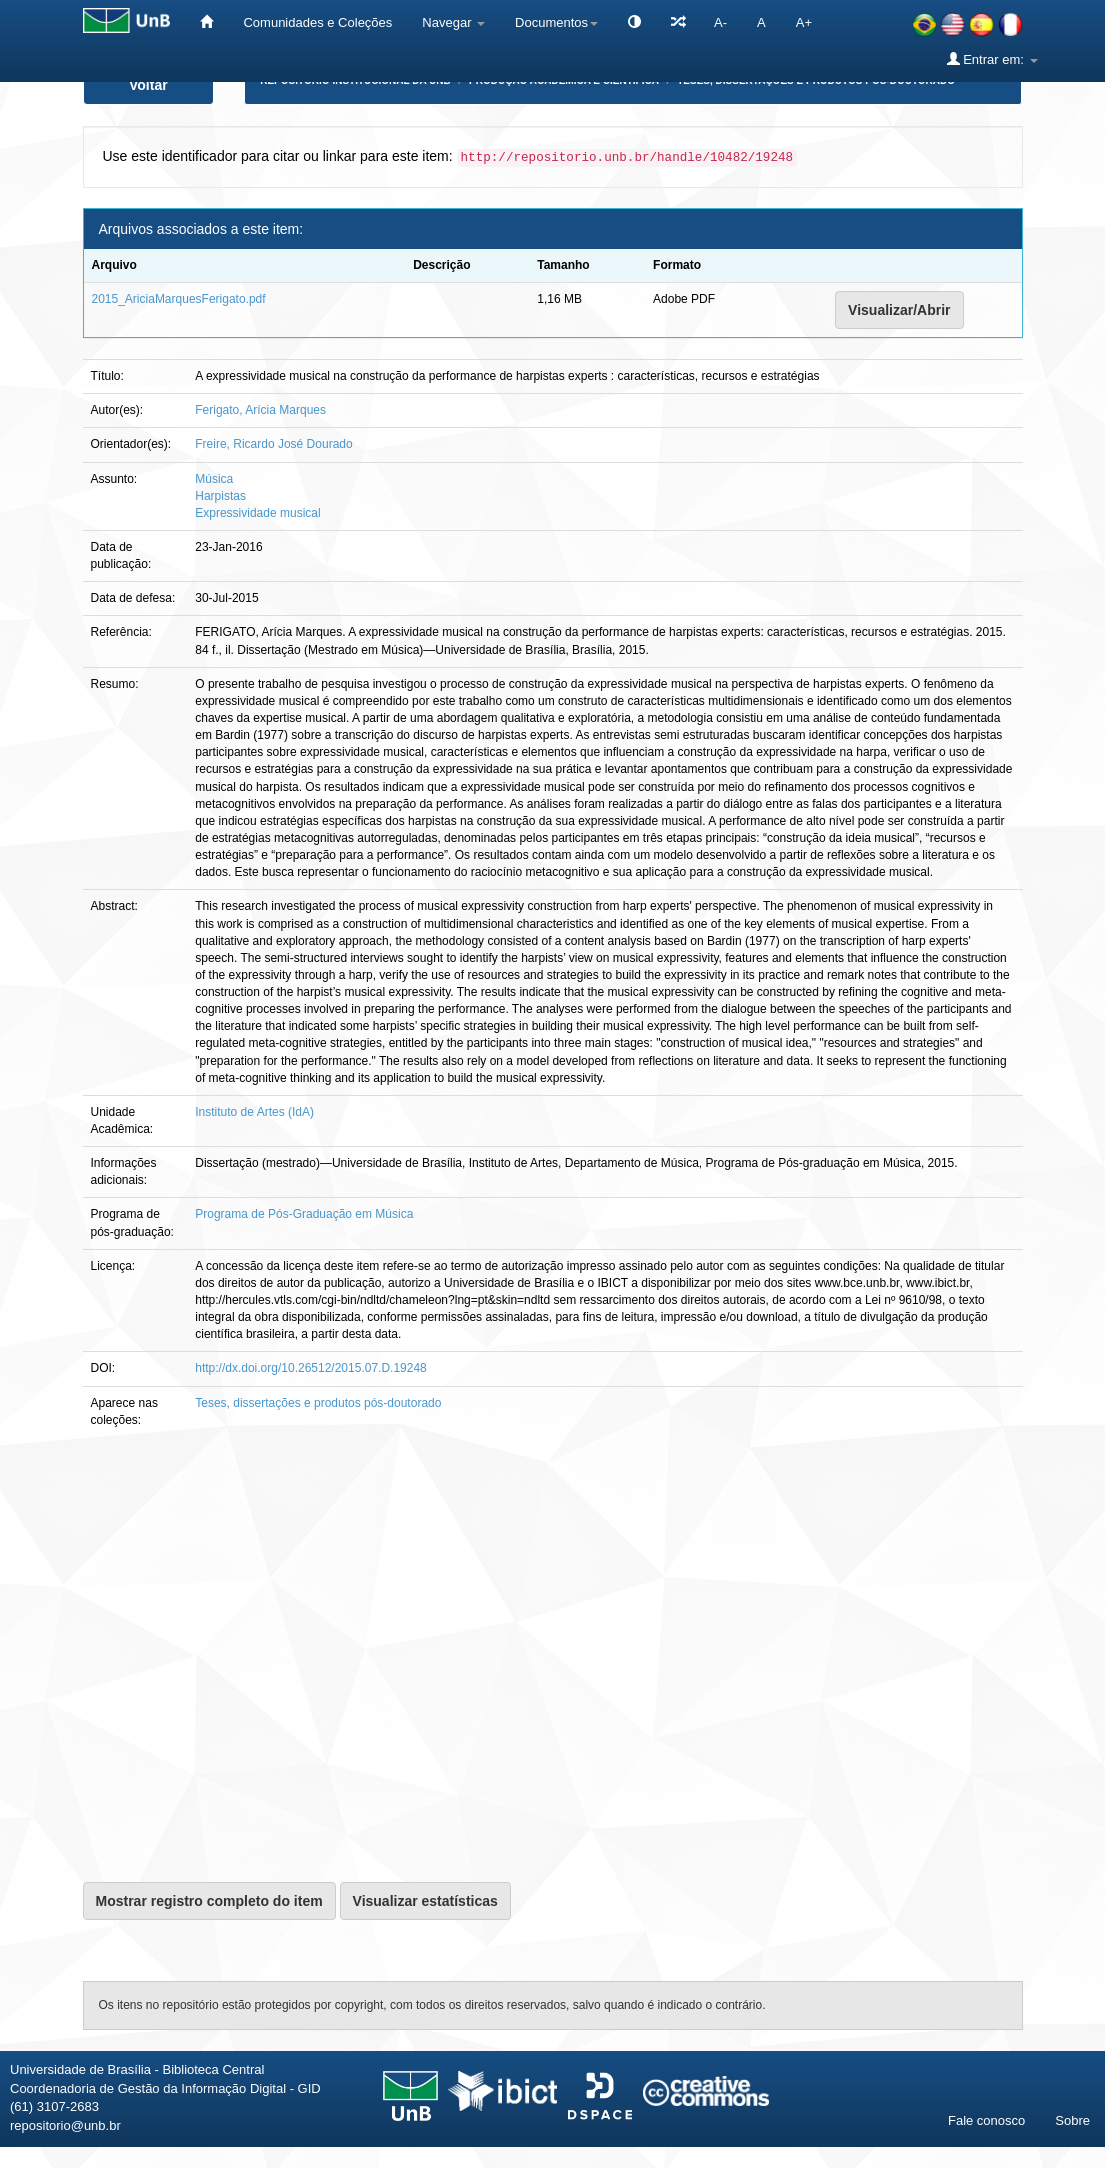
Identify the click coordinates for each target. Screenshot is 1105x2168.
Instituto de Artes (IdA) (254, 1112)
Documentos (556, 22)
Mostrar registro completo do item (209, 1901)
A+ (804, 22)
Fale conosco (986, 2120)
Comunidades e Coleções (317, 22)
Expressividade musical (257, 513)
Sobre (1072, 2120)
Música (214, 479)
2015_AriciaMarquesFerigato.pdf (179, 299)
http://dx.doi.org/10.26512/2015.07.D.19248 (311, 1368)
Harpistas (220, 496)
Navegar (453, 22)
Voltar (148, 85)
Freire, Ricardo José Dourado (273, 444)
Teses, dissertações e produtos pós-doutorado (318, 1403)
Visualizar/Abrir (899, 310)
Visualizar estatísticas (425, 1901)
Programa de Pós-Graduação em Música (304, 1214)
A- (720, 22)
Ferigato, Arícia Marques (260, 410)
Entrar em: (992, 59)
